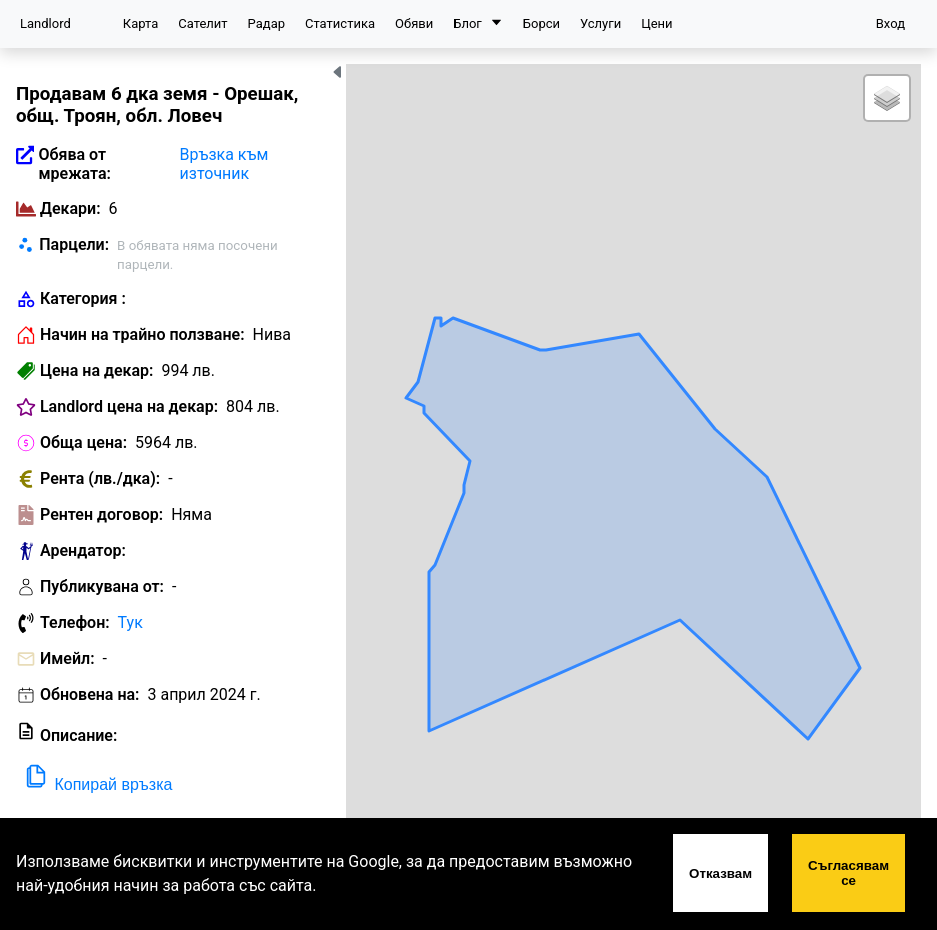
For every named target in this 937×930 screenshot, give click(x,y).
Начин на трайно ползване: (142, 334)
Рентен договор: (101, 514)
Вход (890, 23)
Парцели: (74, 244)
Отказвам (720, 873)
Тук (130, 622)
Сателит (202, 23)
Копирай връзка (97, 777)
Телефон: (75, 622)
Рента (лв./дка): (100, 478)
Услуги (600, 23)
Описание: (78, 735)
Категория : (83, 298)
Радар (266, 23)
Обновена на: (90, 694)
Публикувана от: (102, 586)
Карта (140, 23)
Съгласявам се (848, 873)
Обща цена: (83, 442)
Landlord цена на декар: (129, 406)
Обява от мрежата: (74, 164)
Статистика (340, 23)
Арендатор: (83, 550)
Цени (656, 23)
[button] (887, 98)
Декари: (70, 208)
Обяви (414, 23)
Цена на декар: (96, 370)
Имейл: (67, 658)
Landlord (45, 23)
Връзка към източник (224, 164)
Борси (541, 23)
